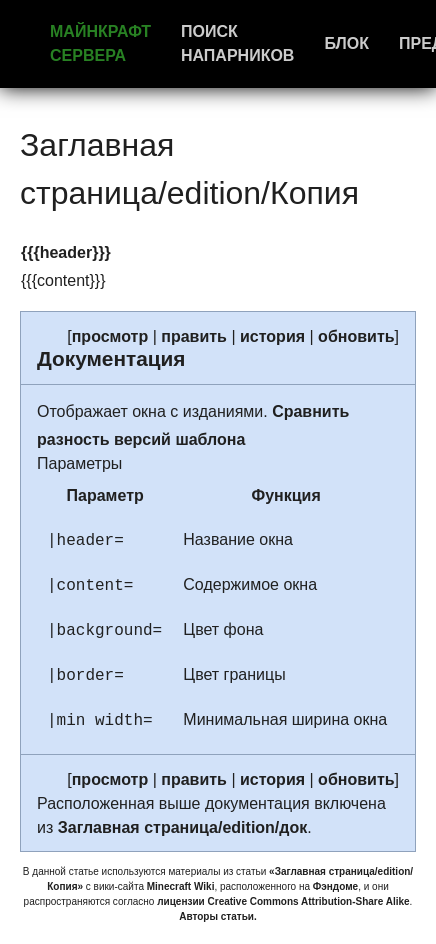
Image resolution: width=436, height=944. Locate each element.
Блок (346, 43)
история (272, 336)
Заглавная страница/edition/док (183, 827)
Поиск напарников (237, 43)
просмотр (110, 336)
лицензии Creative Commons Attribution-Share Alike (283, 901)
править (194, 336)
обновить (356, 336)
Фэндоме (335, 886)
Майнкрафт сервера (100, 43)
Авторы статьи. (218, 916)
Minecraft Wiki (181, 886)
